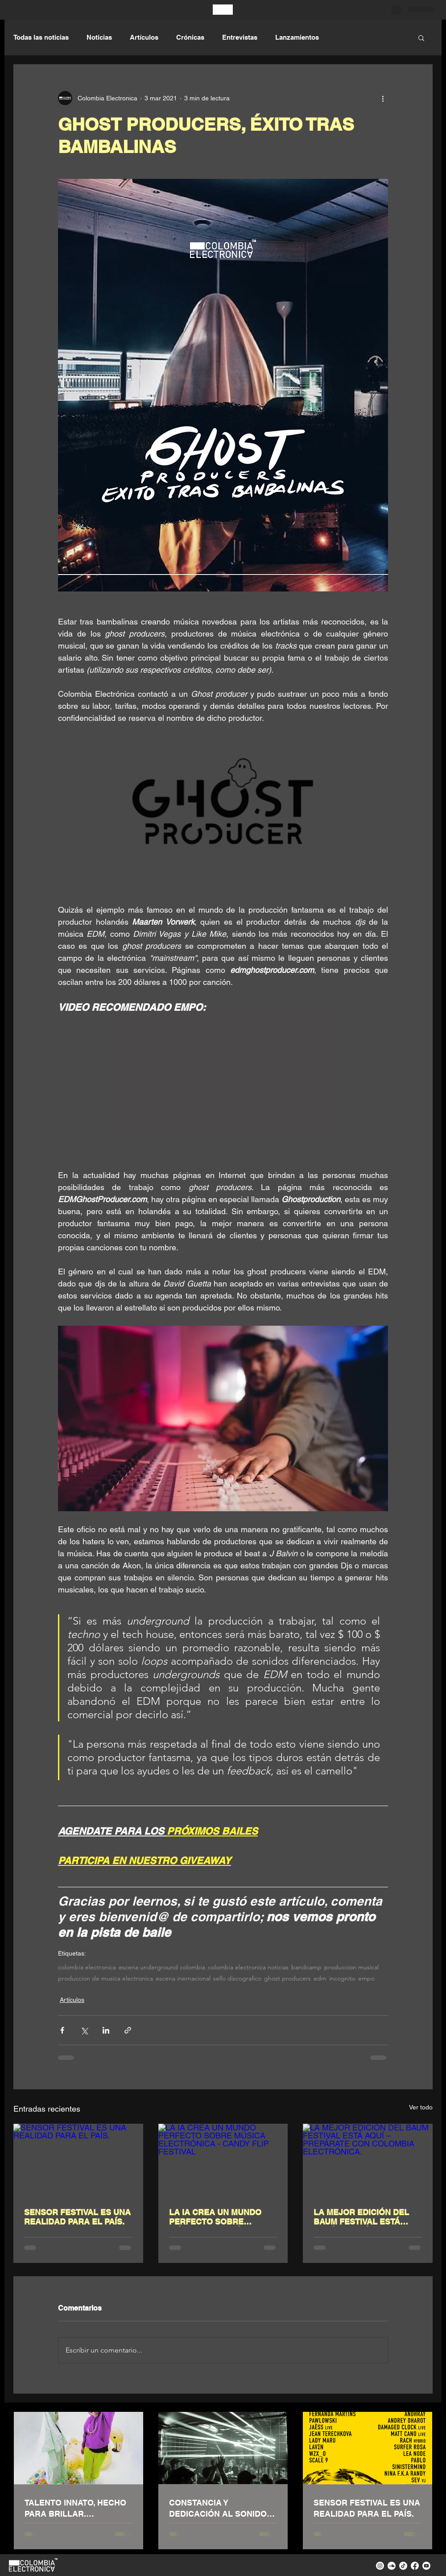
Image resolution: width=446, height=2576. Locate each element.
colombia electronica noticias (248, 1967)
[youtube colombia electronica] (426, 2566)
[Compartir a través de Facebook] (62, 2030)
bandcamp (306, 1967)
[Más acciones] (382, 98)
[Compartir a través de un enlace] (128, 2030)
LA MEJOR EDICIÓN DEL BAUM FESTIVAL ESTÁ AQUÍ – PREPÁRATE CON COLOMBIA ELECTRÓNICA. (367, 2217)
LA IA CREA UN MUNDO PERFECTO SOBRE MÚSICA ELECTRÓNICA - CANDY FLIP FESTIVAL (217, 2217)
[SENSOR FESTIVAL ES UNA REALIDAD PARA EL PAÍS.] (78, 2160)
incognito (342, 1978)
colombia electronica (87, 1967)
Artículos (144, 37)
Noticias (99, 37)
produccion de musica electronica (105, 1978)
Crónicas (190, 37)
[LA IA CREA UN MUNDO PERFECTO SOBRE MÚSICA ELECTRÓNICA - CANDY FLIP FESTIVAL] (223, 2160)
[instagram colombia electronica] (380, 2566)
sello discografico (237, 1978)
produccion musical (351, 1967)
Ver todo (421, 2107)
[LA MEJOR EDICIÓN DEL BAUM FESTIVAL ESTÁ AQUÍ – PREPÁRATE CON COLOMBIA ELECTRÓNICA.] (368, 2160)
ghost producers (287, 1978)
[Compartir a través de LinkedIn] (106, 2030)
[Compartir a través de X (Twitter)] (84, 2030)
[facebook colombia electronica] (415, 2566)
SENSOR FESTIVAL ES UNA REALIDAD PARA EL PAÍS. (77, 2217)
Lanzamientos (297, 37)
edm (320, 1978)
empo (366, 1978)
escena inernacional (183, 1978)
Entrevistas (239, 37)
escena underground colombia (162, 1967)
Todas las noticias (41, 37)
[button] (421, 37)
